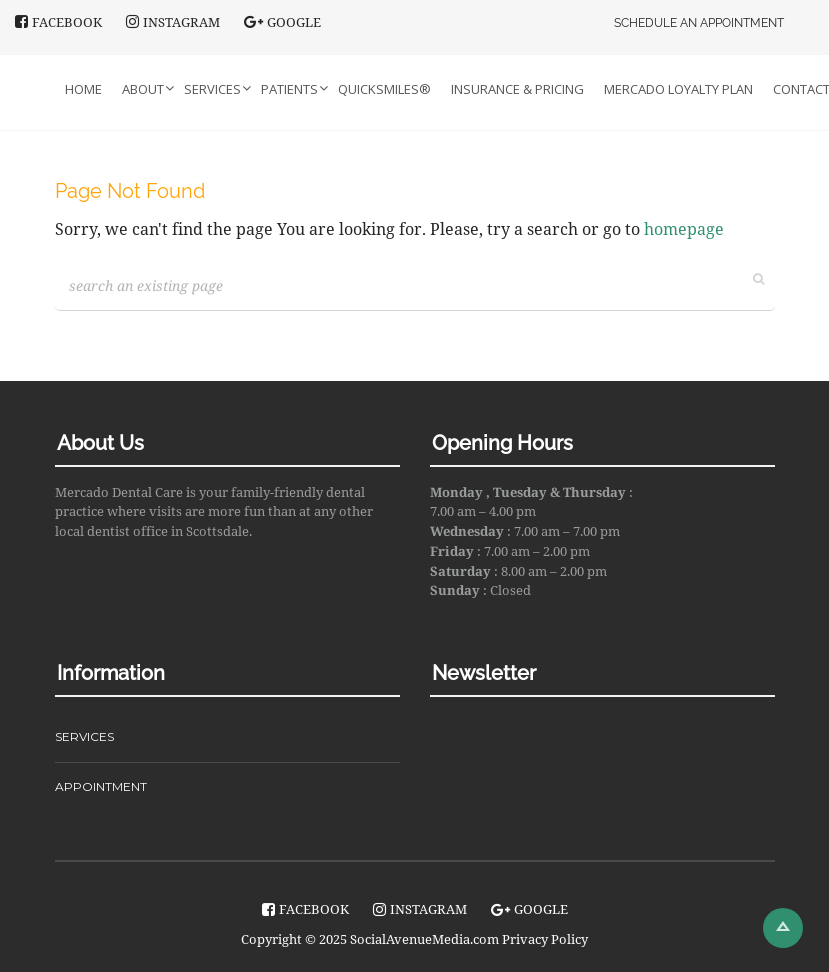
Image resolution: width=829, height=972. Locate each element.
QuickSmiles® (384, 89)
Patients (289, 89)
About (143, 89)
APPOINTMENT (101, 786)
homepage (684, 229)
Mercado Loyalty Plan (678, 89)
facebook (58, 21)
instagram (173, 21)
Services (212, 89)
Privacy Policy (545, 939)
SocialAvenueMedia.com (424, 939)
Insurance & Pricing (517, 89)
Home (83, 89)
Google (282, 21)
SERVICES (84, 736)
